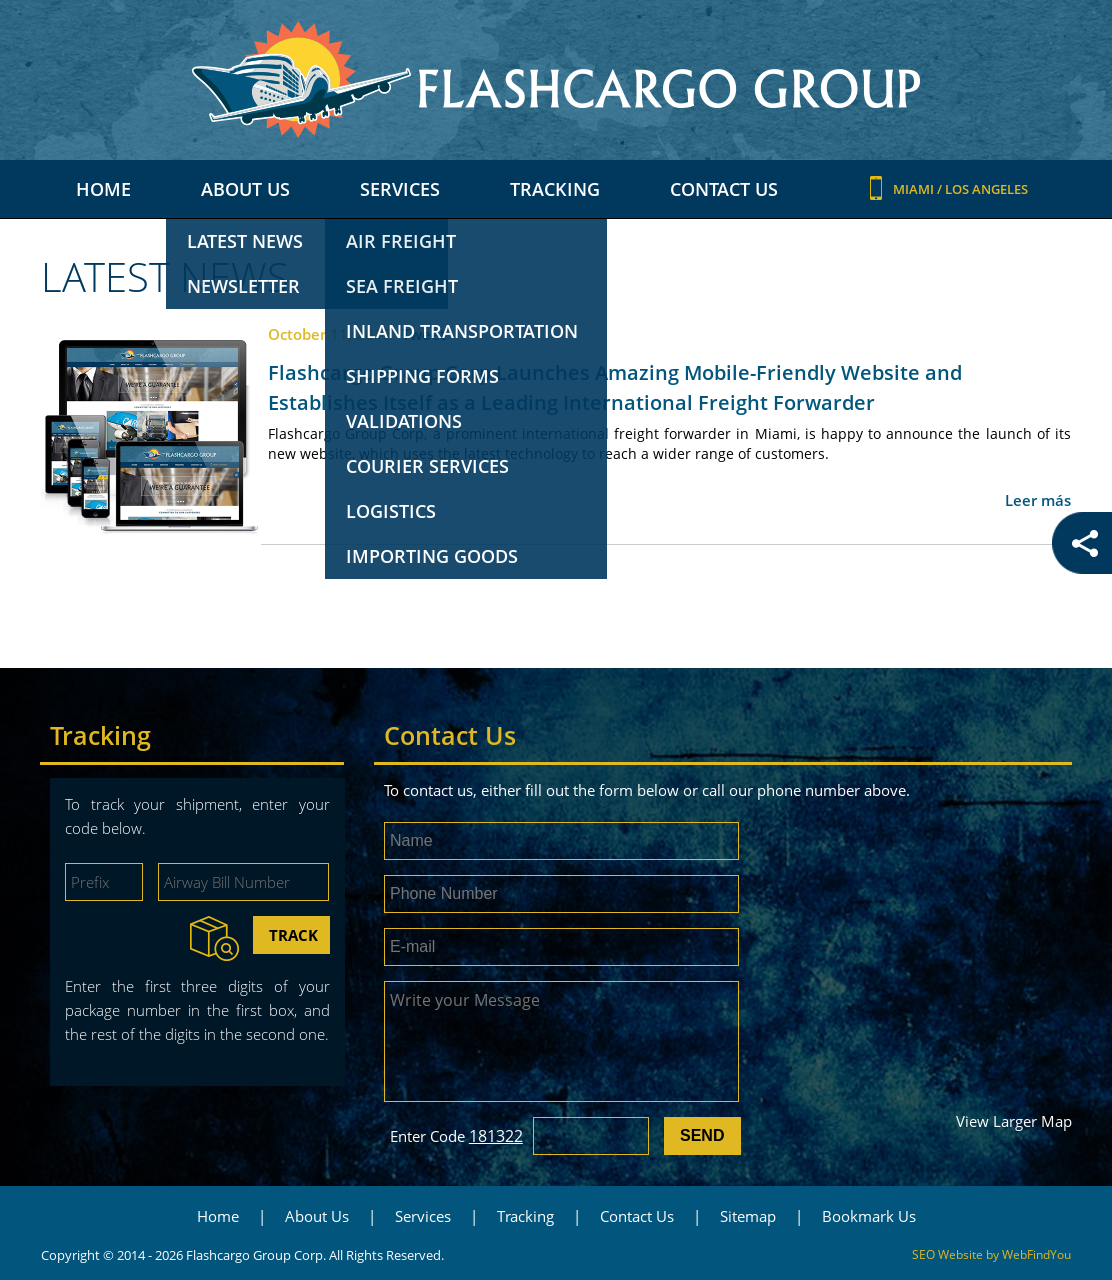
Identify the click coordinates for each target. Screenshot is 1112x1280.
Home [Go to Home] (103, 189)
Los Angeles (986, 189)
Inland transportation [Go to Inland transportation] (462, 331)
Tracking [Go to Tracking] (555, 189)
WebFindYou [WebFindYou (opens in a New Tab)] (1036, 1254)
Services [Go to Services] (400, 189)
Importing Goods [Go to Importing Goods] (432, 556)
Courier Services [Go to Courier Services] (427, 466)
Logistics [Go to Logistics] (391, 511)
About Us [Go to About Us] (245, 189)
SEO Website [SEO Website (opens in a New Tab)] (947, 1254)
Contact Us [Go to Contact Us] (724, 189)
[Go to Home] (556, 79)
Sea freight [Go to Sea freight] (402, 286)
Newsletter (243, 286)
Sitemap (748, 1216)
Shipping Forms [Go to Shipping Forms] (422, 376)
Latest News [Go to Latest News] (245, 241)
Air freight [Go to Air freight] (401, 241)
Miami (915, 189)
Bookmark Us (869, 1216)
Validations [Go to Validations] (404, 421)
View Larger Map (1014, 1121)
